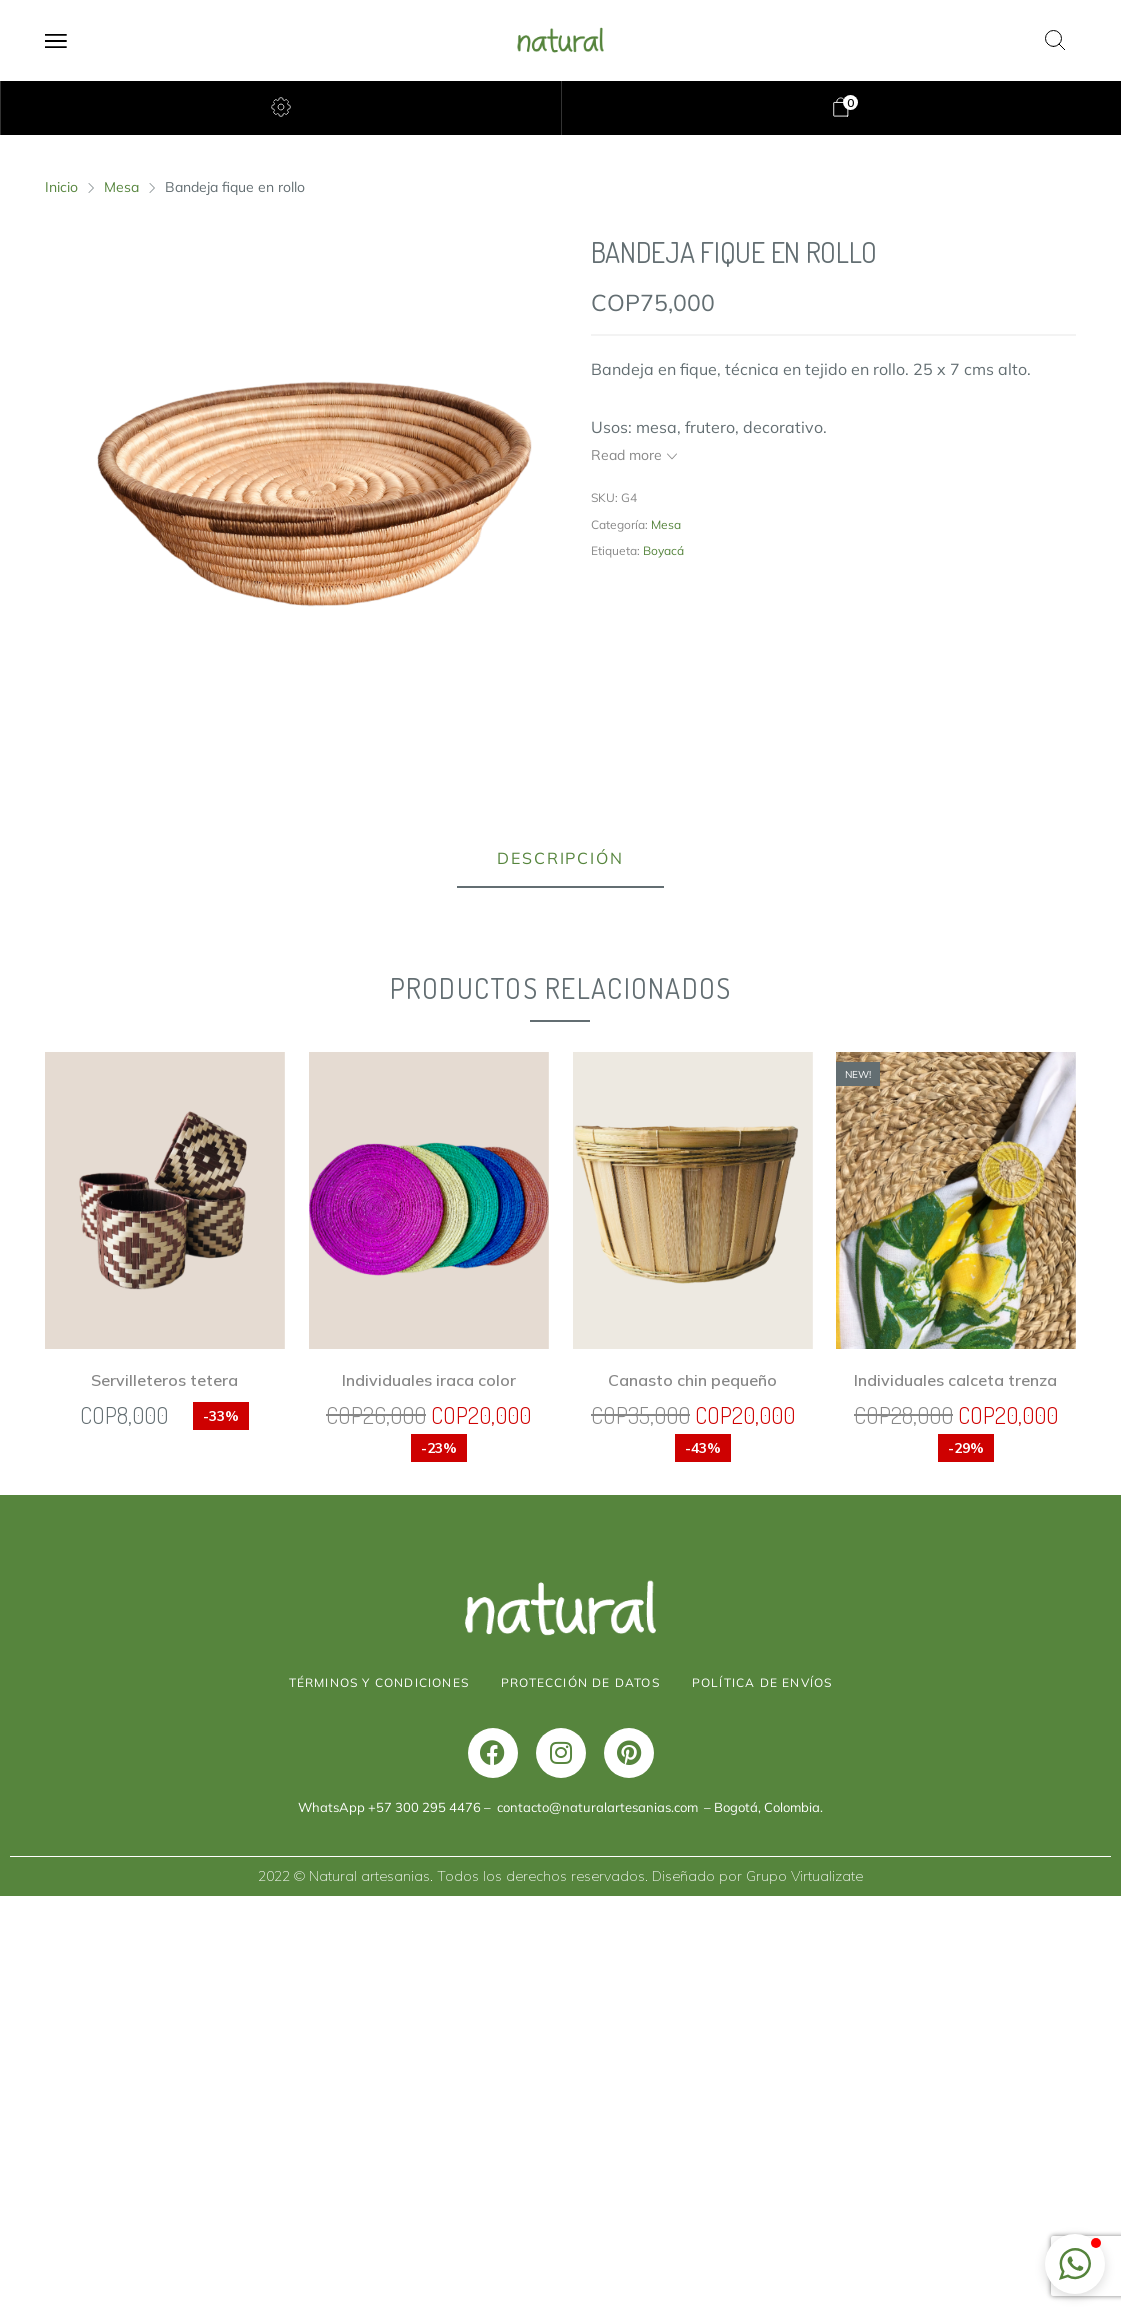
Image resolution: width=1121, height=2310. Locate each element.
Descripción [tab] (560, 858)
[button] (1075, 2264)
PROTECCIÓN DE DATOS (580, 2096)
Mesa (121, 187)
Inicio (61, 187)
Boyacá (663, 550)
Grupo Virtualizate (804, 2290)
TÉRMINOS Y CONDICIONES (379, 2096)
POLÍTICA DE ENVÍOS (762, 2096)
